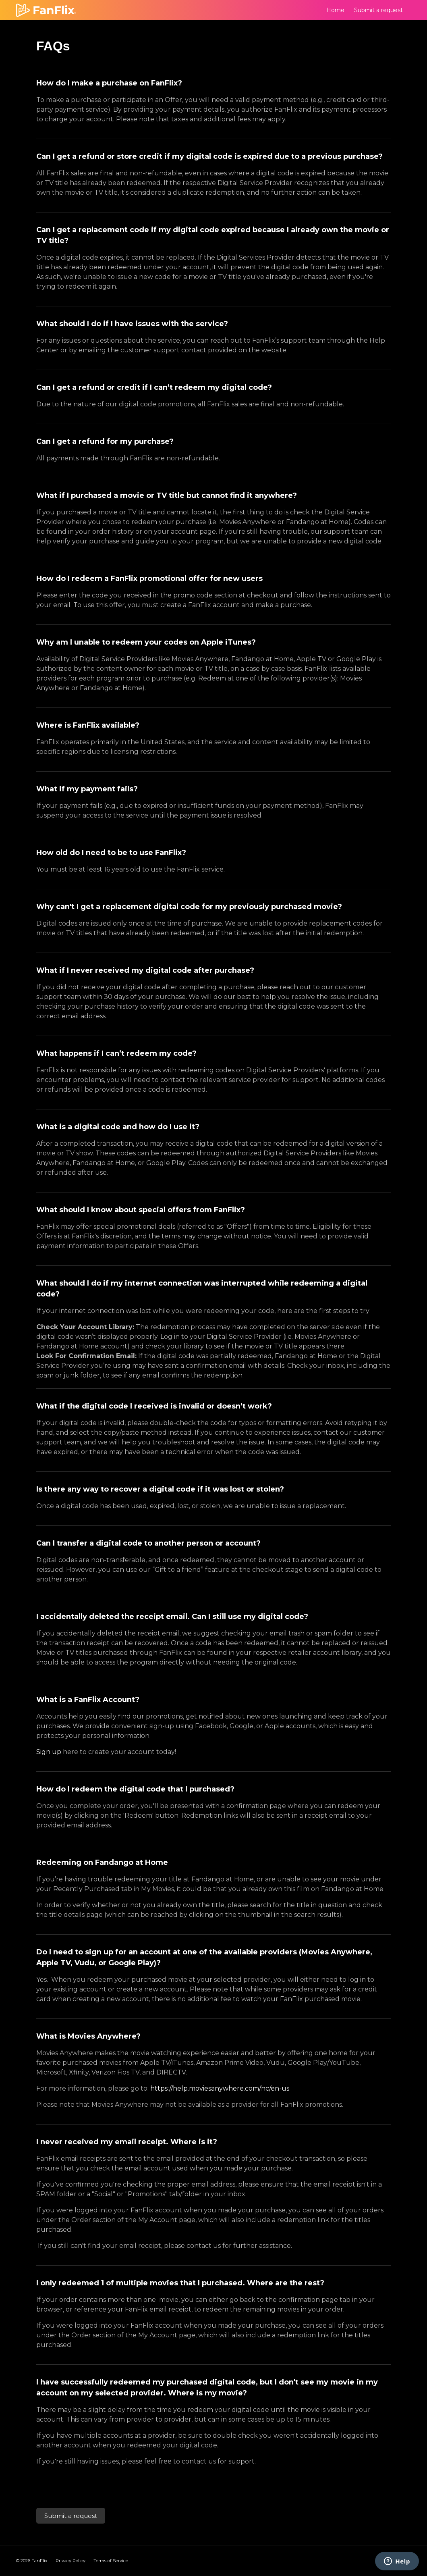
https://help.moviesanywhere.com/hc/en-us (219, 2088)
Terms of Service (110, 2561)
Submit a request (378, 10)
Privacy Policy (70, 2561)
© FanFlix (32, 2561)
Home (335, 10)
